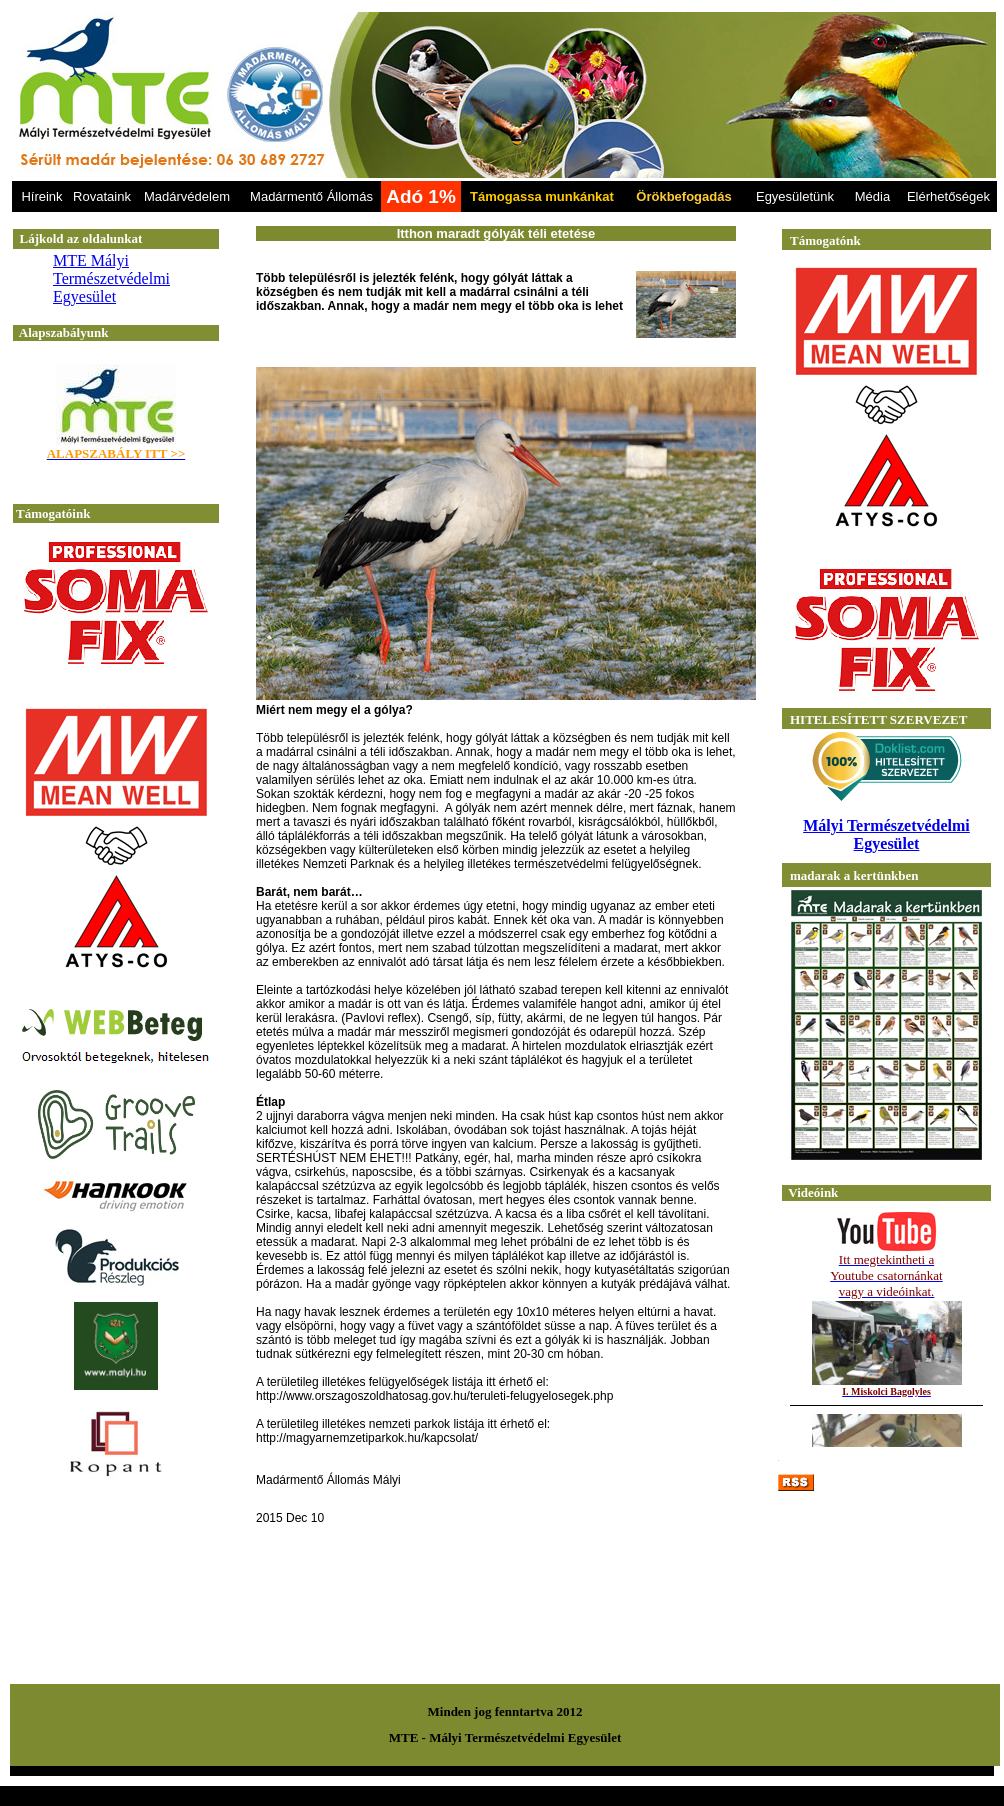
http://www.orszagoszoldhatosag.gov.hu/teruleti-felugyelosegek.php (434, 1396)
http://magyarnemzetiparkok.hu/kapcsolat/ (367, 1438)
